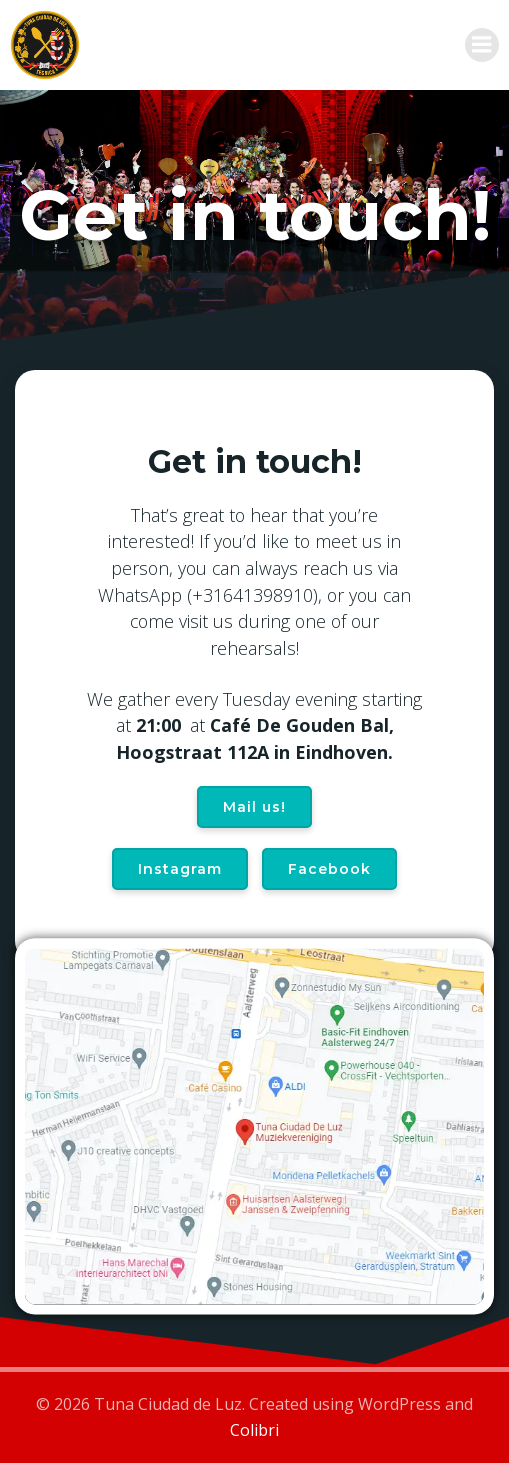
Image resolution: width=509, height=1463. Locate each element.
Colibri (254, 1430)
